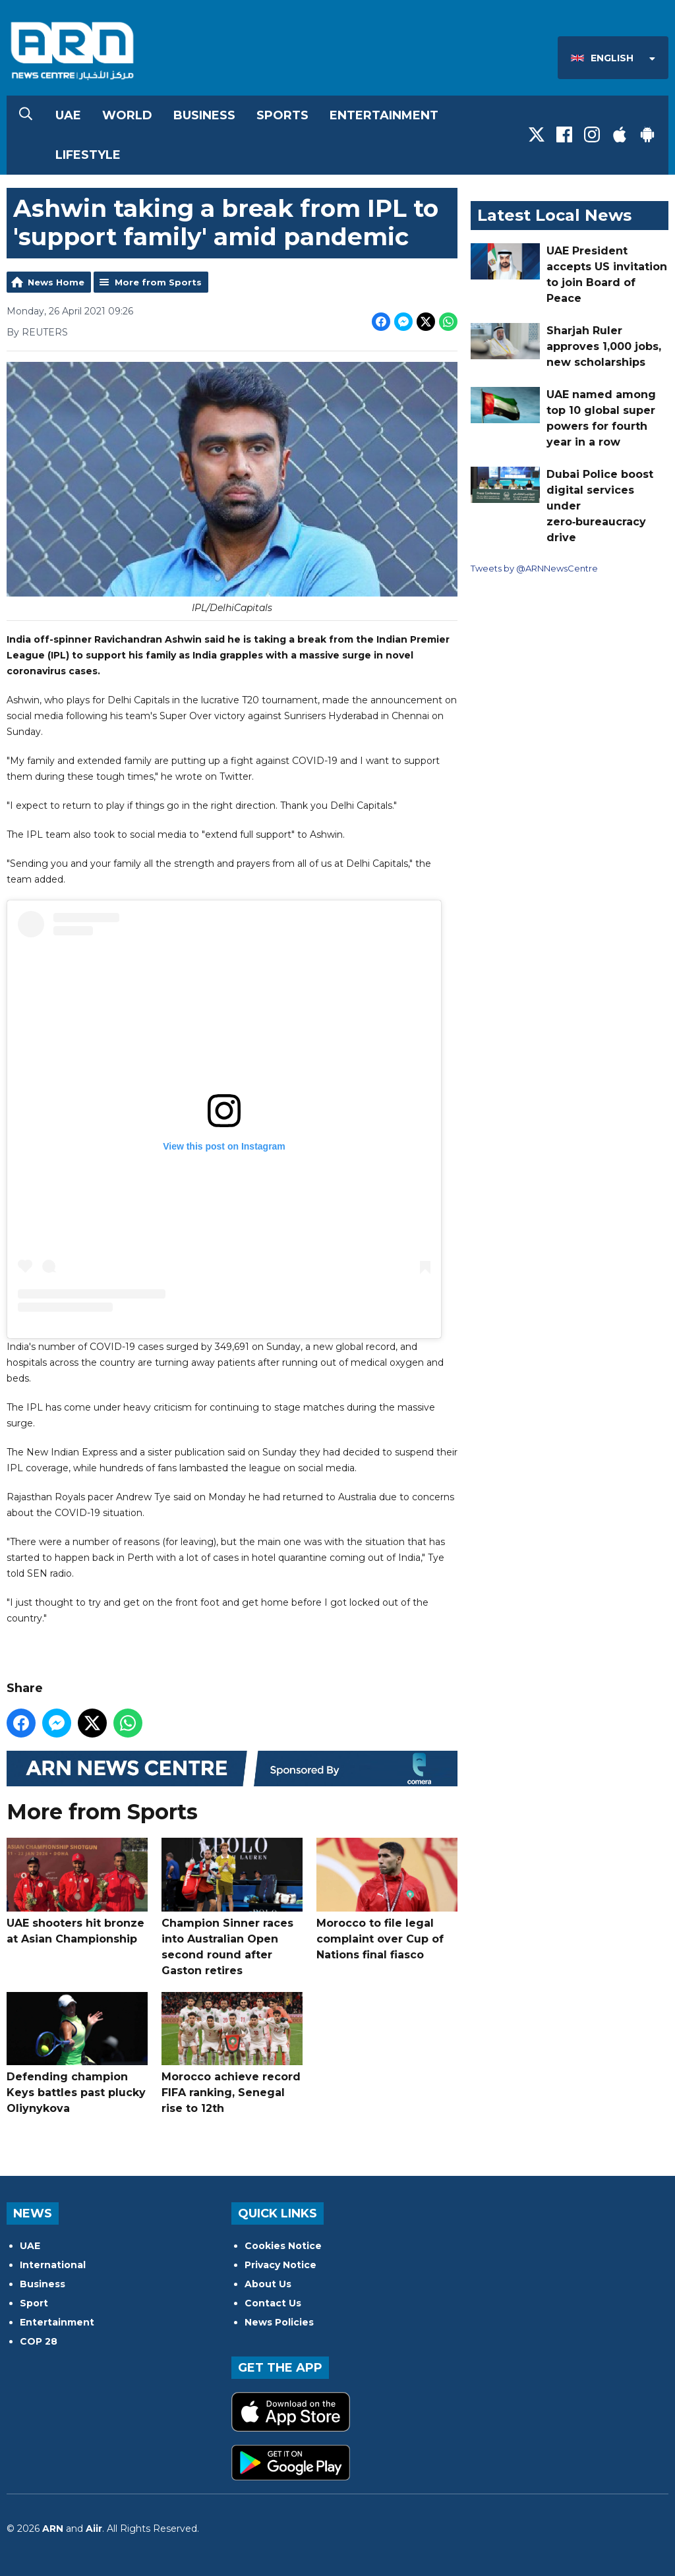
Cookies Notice (283, 2246)
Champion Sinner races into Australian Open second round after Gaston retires (232, 1907)
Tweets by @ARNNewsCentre (534, 568)
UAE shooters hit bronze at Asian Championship (77, 1891)
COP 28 (38, 2341)
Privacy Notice (280, 2265)
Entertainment (384, 115)
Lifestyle (88, 155)
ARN (52, 2528)
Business (204, 115)
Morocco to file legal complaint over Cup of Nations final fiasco (386, 1899)
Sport (34, 2303)
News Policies (279, 2322)
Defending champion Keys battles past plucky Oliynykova (77, 2053)
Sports (282, 115)
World (127, 115)
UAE (68, 115)
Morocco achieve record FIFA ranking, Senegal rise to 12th (232, 2053)
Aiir (94, 2528)
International (53, 2265)
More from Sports (158, 282)
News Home (56, 282)
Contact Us (273, 2303)
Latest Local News (554, 215)
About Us (268, 2284)
